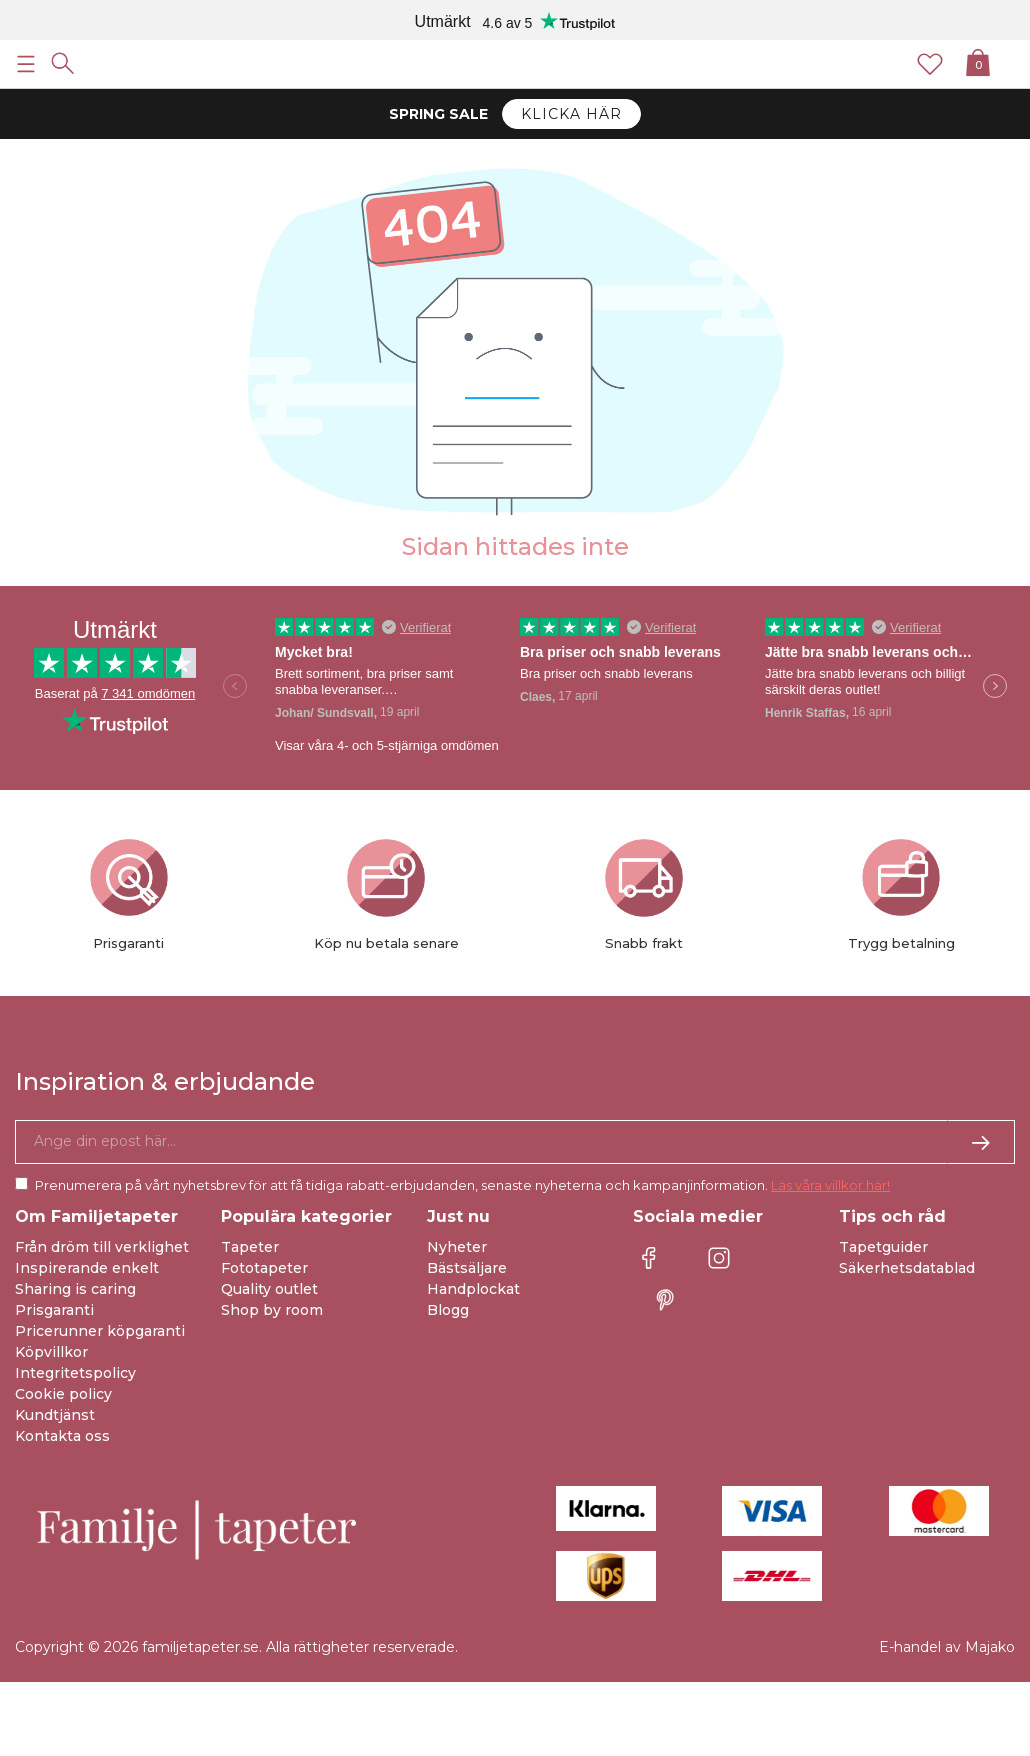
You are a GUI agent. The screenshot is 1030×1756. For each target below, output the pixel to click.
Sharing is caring (75, 1289)
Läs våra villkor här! (830, 1185)
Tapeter (250, 1247)
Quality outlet (269, 1289)
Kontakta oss (62, 1436)
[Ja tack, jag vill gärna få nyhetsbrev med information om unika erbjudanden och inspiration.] (515, 1142)
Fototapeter (264, 1268)
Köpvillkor (51, 1352)
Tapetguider (883, 1247)
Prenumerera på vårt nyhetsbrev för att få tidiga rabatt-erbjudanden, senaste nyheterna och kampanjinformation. (462, 1185)
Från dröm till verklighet (102, 1247)
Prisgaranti (54, 1310)
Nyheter (457, 1247)
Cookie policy (63, 1394)
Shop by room (272, 1310)
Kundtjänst (55, 1415)
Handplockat (473, 1289)
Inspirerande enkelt (87, 1268)
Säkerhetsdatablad (907, 1268)
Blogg (448, 1310)
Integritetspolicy (75, 1373)
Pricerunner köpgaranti (100, 1331)
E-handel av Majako (947, 1647)
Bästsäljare (467, 1268)
